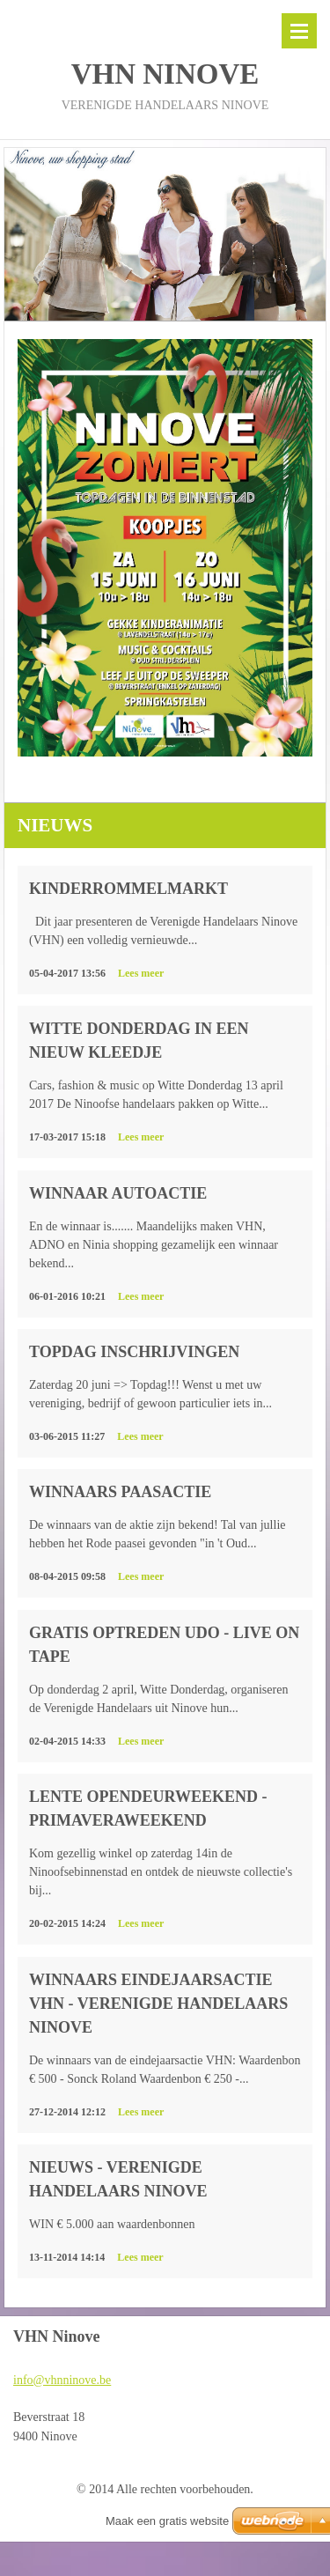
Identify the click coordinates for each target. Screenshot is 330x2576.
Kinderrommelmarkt (128, 888)
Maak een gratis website (167, 2521)
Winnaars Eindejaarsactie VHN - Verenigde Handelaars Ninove (158, 2003)
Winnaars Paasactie (120, 1492)
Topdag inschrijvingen (134, 1352)
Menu (299, 30)
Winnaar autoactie (118, 1193)
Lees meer (141, 973)
